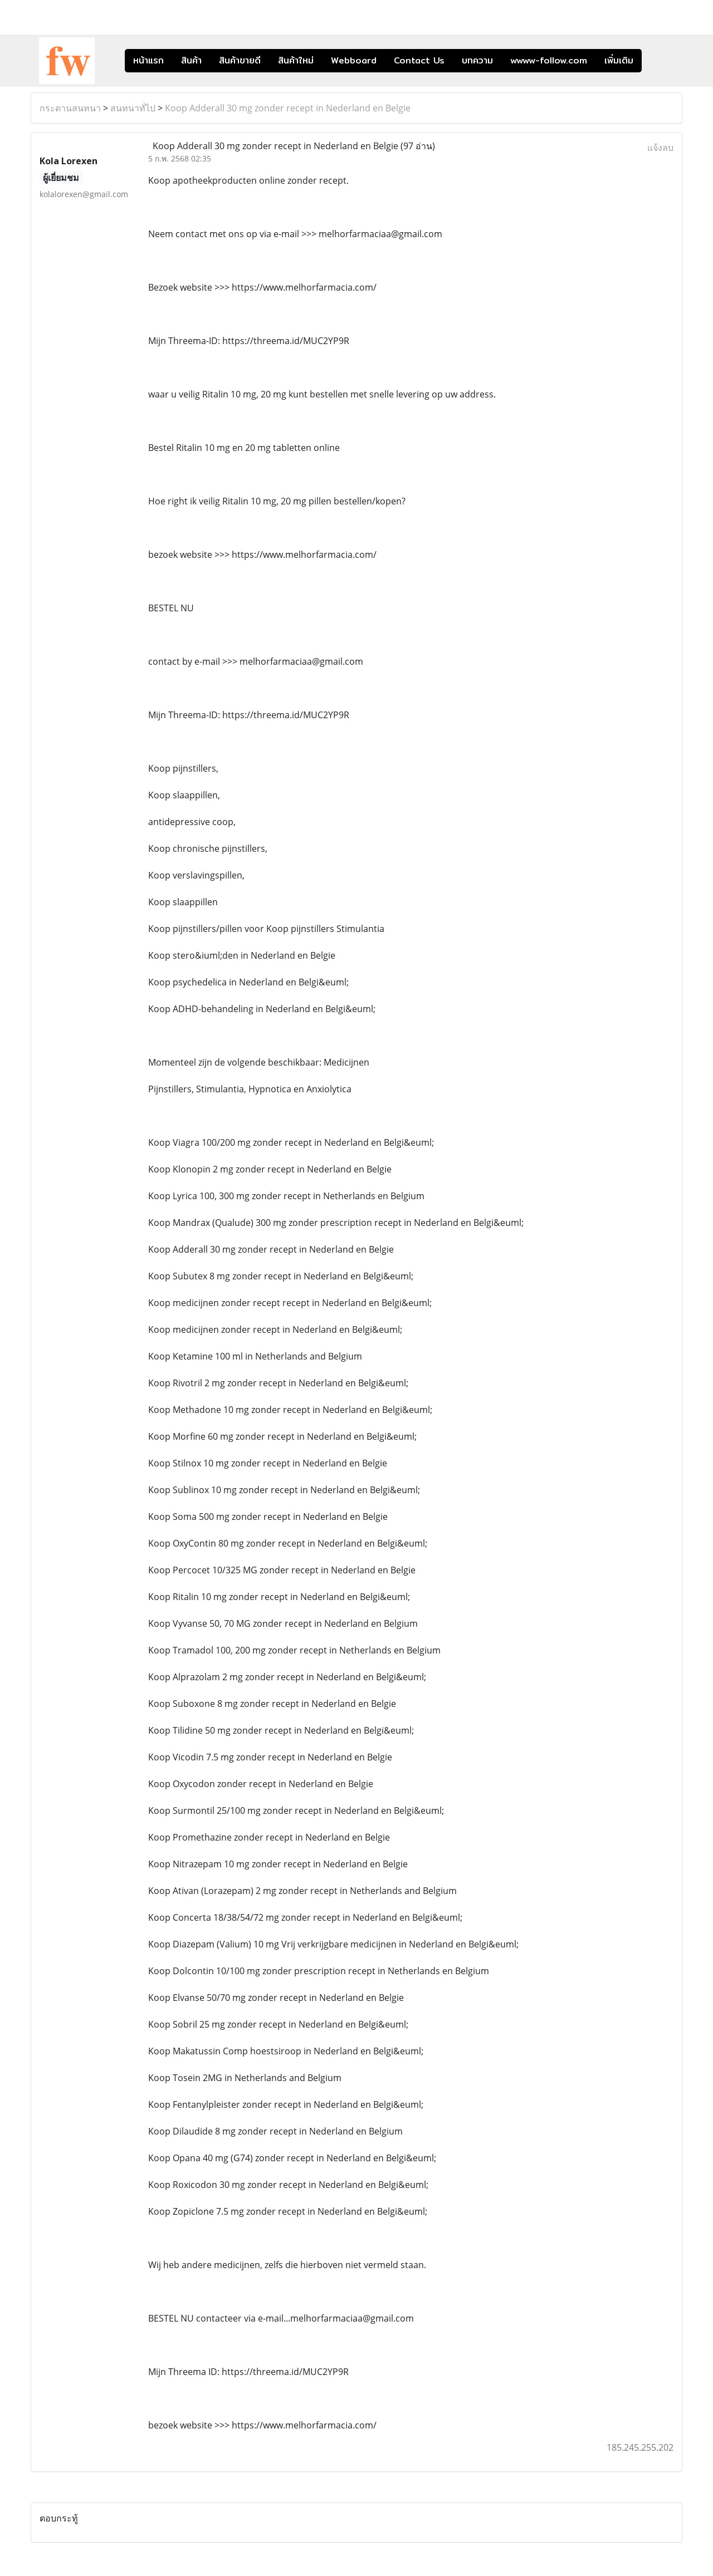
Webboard (354, 60)
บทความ (477, 60)
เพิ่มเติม (618, 60)
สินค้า (191, 60)
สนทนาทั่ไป (132, 108)
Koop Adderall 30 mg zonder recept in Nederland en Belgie (288, 108)
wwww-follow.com (548, 60)
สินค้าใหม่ (296, 60)
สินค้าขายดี (240, 60)
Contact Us (419, 60)
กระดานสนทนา (70, 108)
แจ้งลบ (660, 147)
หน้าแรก (148, 60)
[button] (658, 60)
